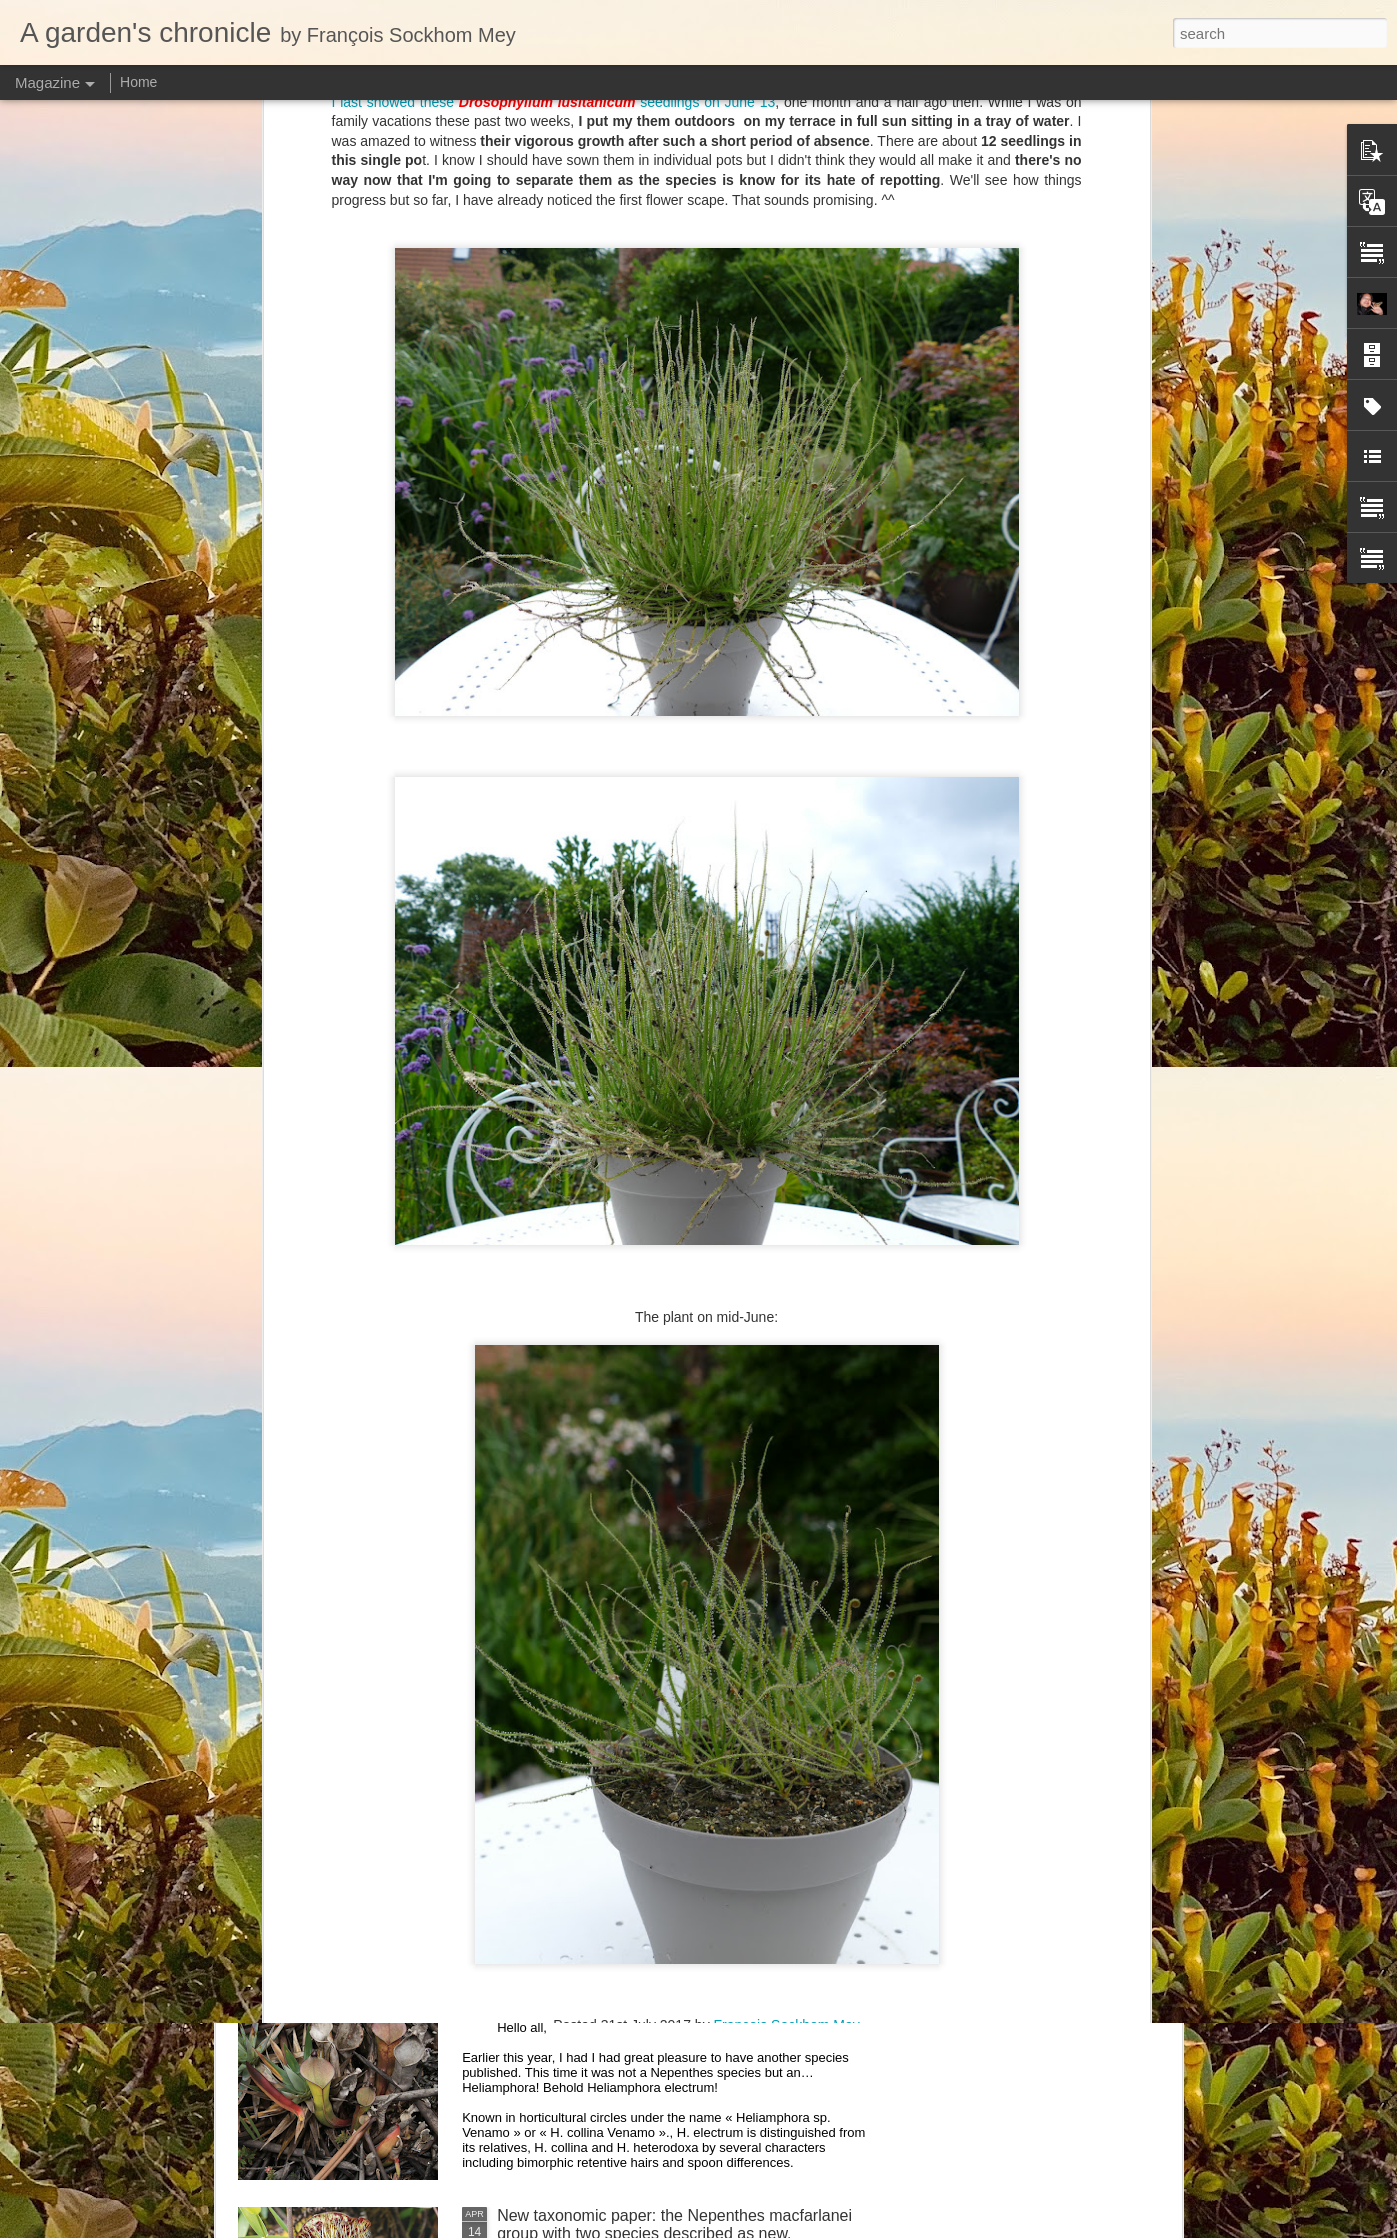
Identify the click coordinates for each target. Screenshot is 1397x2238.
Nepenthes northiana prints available (627, 1534)
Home (138, 82)
